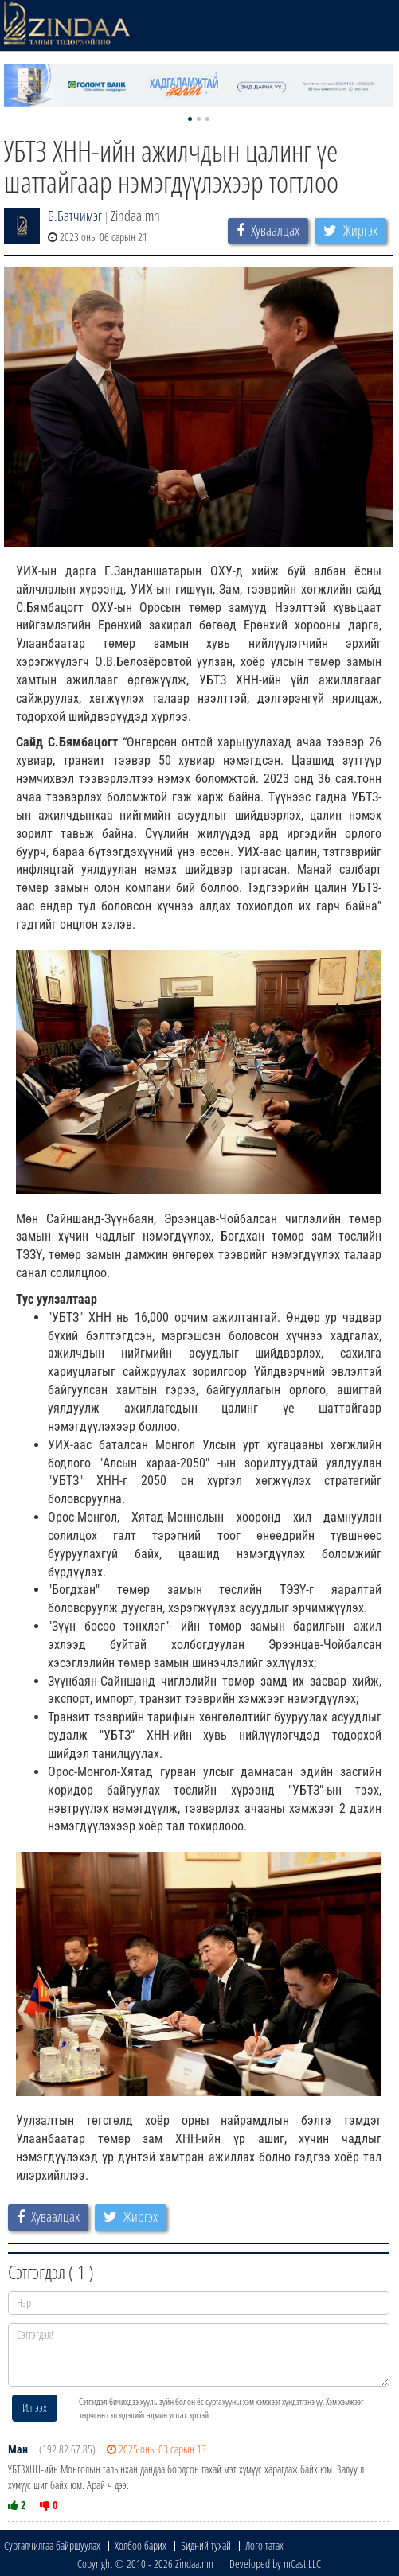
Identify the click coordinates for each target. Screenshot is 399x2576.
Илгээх (34, 2407)
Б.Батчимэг (75, 215)
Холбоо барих (140, 2545)
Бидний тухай (206, 2545)
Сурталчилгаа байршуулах (52, 2545)
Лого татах (264, 2545)
